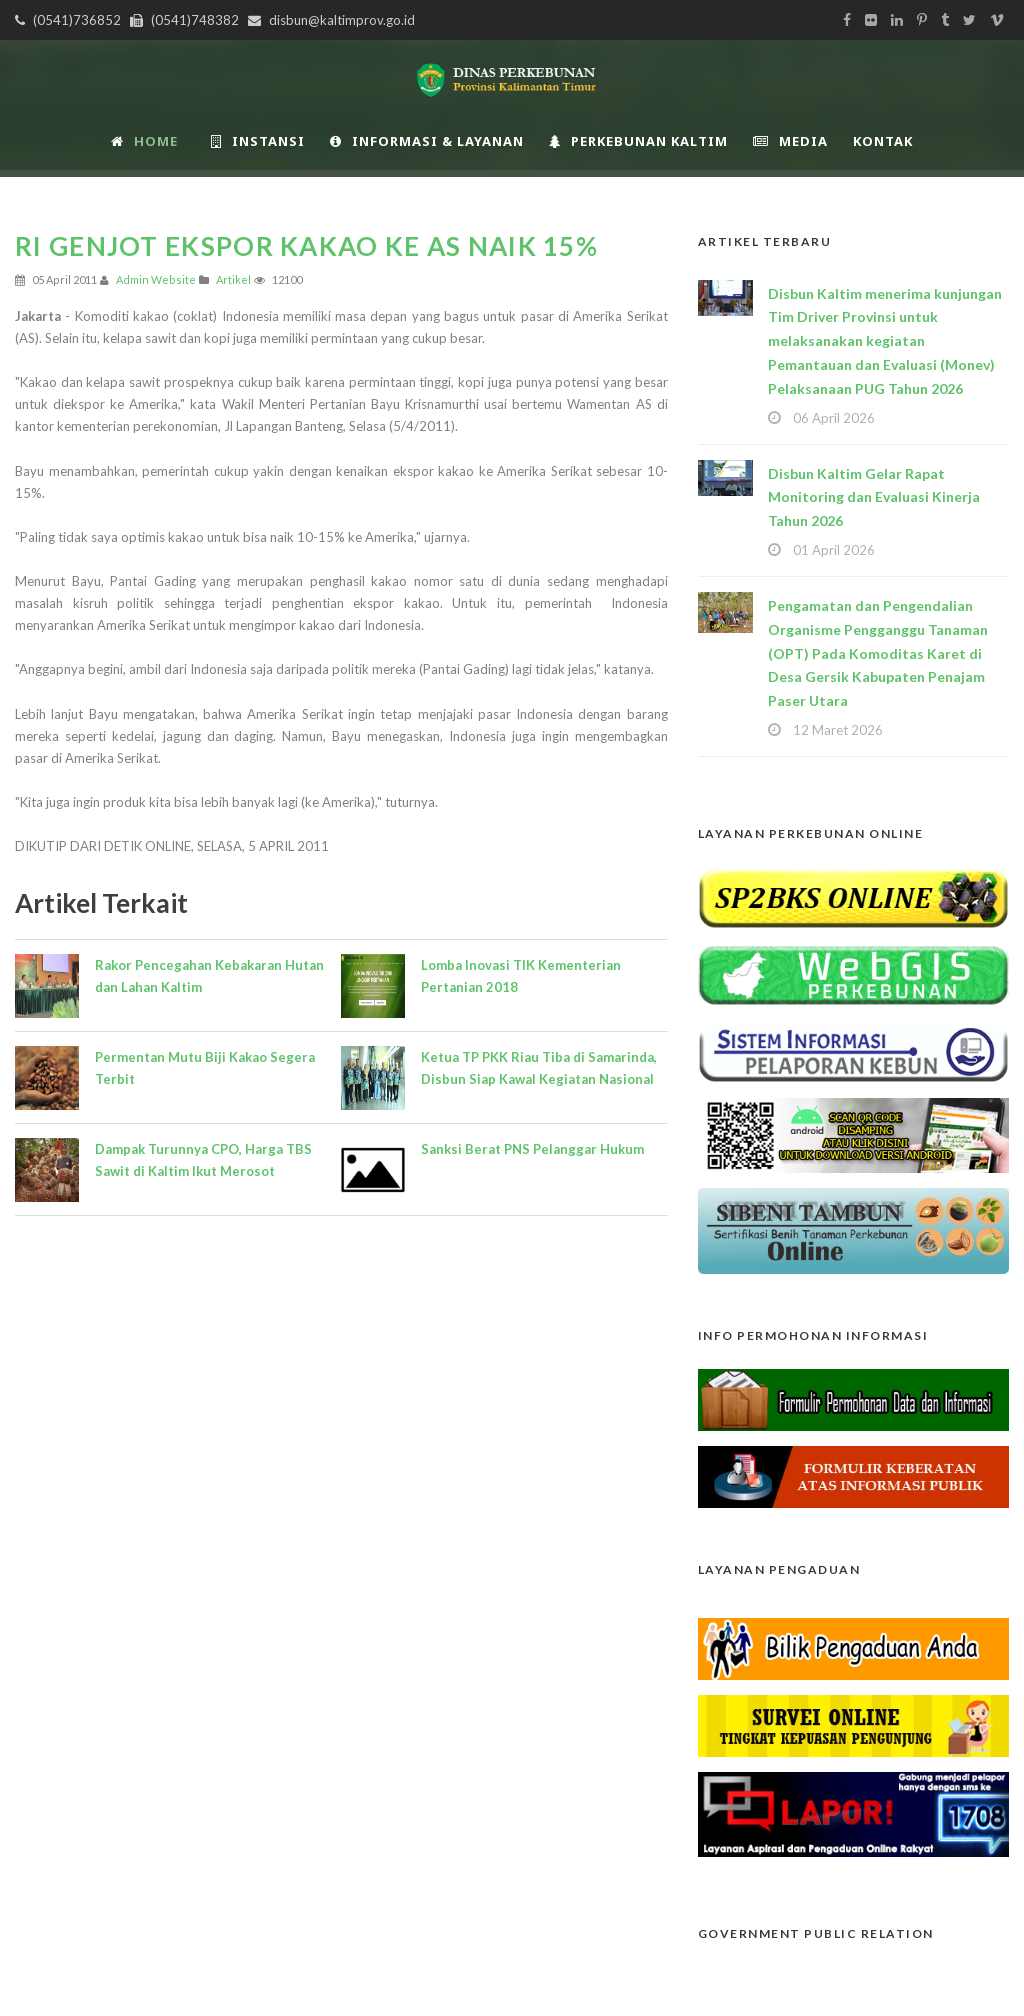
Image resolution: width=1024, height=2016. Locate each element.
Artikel (233, 279)
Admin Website (156, 279)
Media (790, 141)
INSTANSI (258, 141)
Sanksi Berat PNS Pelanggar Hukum (532, 1149)
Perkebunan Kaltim (638, 141)
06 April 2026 (834, 418)
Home (144, 141)
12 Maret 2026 (838, 730)
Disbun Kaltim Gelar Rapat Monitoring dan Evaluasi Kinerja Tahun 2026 (874, 497)
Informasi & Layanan (427, 141)
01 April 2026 (834, 550)
